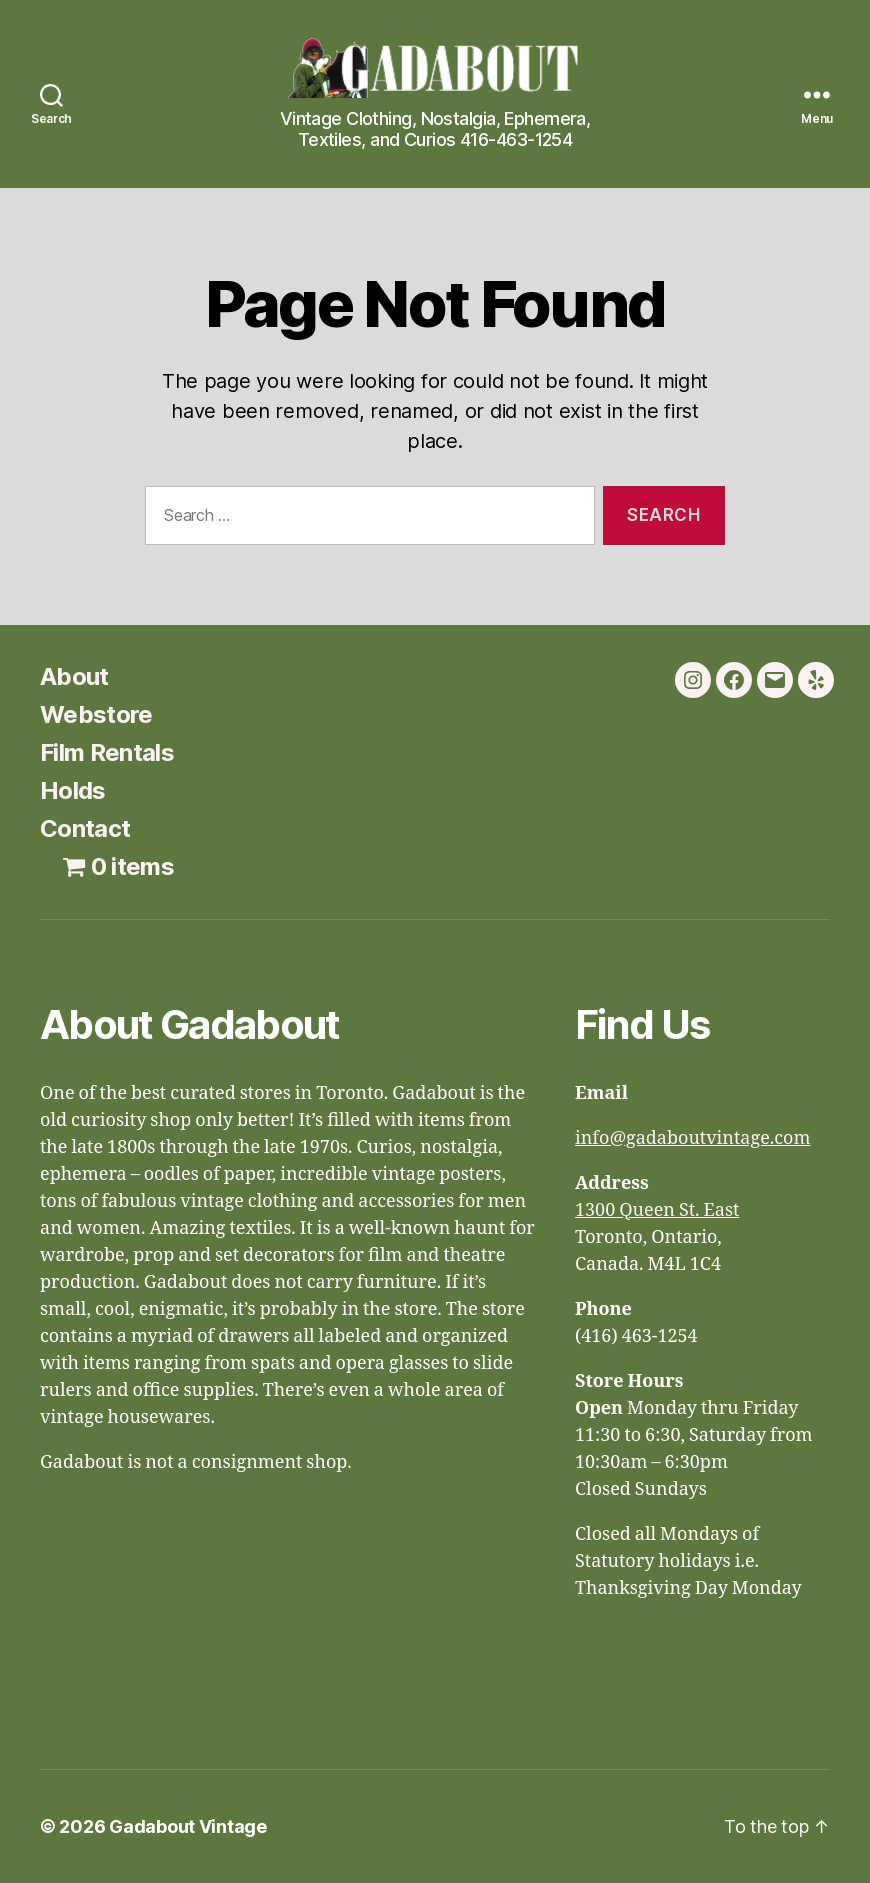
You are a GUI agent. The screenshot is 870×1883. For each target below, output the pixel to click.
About (74, 676)
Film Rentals (107, 752)
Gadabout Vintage (188, 1826)
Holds (73, 790)
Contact (85, 828)
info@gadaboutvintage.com (693, 1138)
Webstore (96, 714)
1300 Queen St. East (657, 1210)
